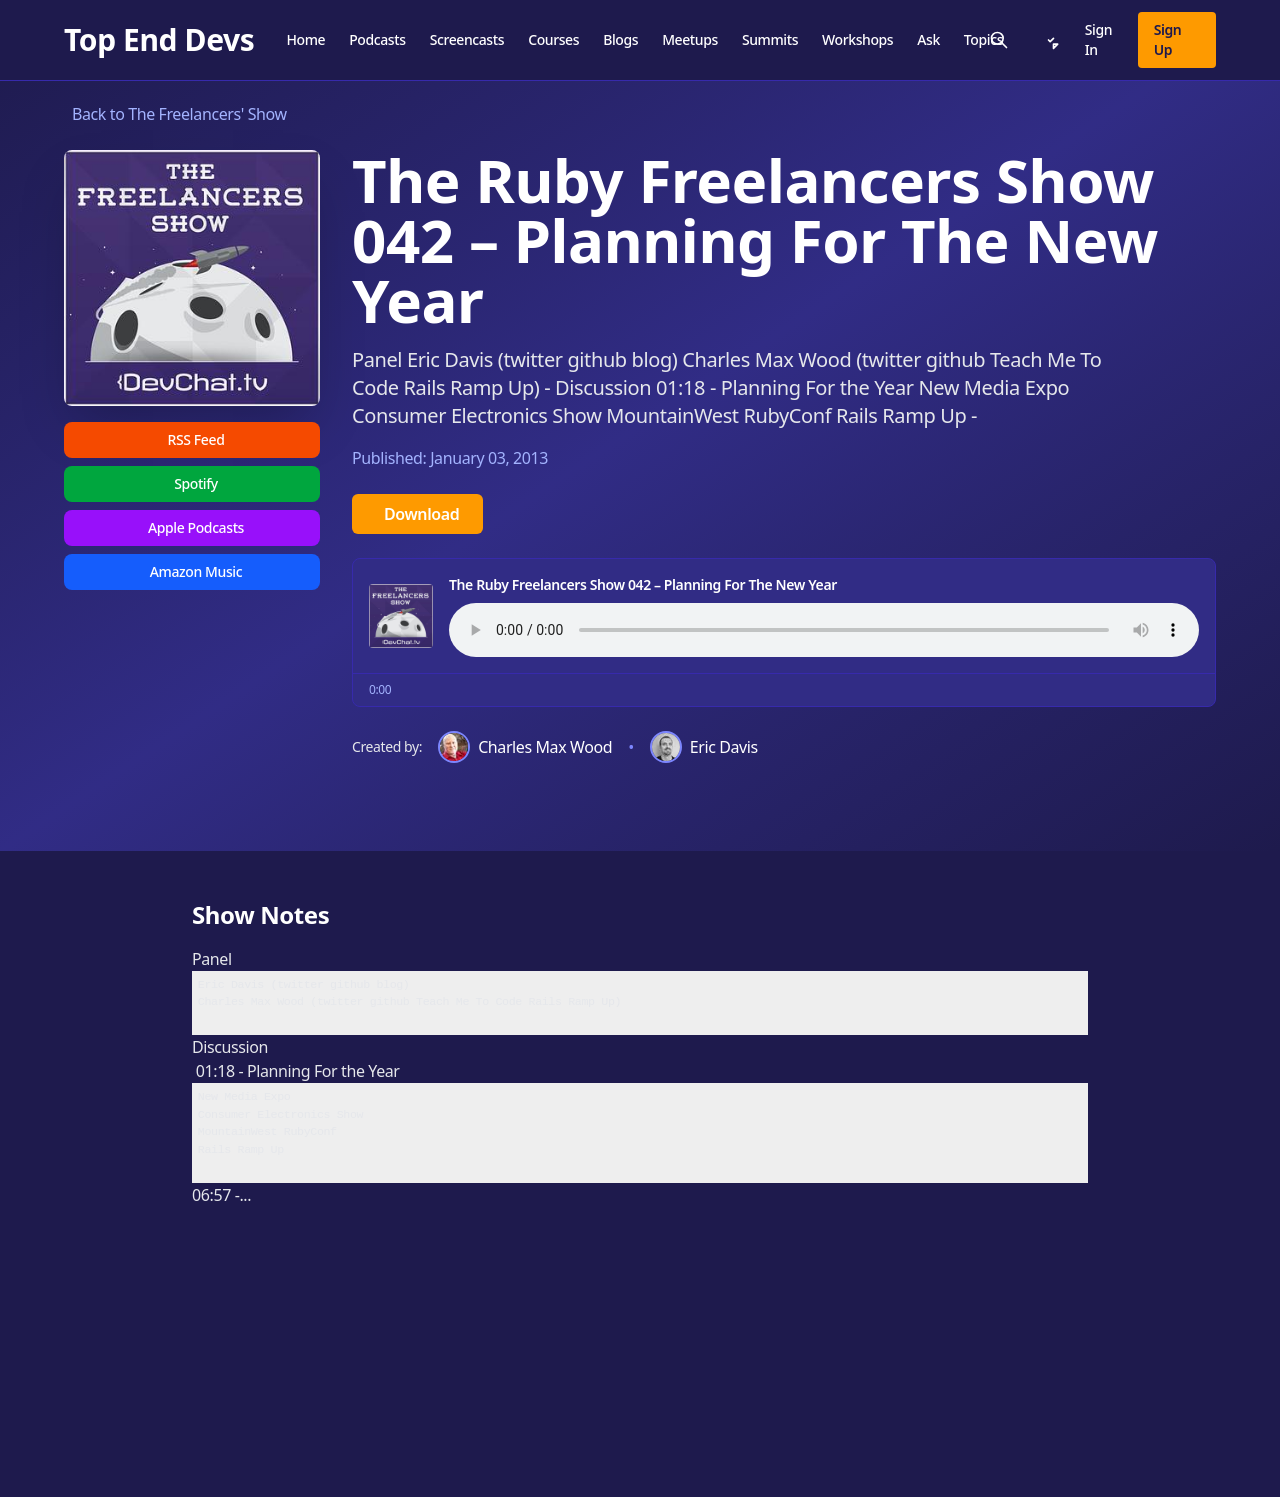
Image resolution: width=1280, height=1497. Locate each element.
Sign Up (1168, 39)
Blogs (620, 39)
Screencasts (467, 39)
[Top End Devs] (159, 40)
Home (305, 39)
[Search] (999, 40)
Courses (553, 39)
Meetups (690, 39)
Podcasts (377, 39)
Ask (928, 39)
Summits (770, 39)
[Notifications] (1051, 40)
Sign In (1098, 39)
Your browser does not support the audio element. (824, 630)
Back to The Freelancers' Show (179, 114)
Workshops (857, 39)
